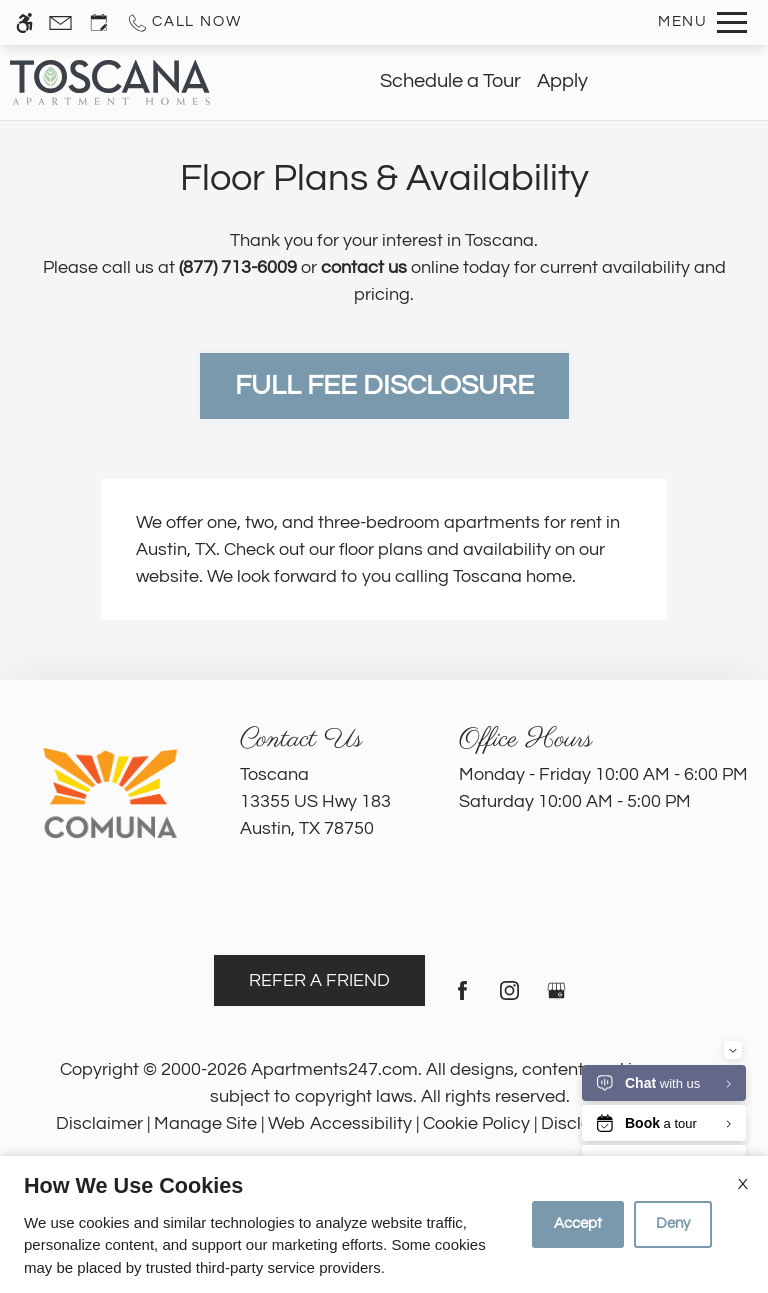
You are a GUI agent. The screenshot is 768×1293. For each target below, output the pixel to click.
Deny (673, 1223)
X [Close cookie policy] (743, 1184)
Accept (578, 1223)
